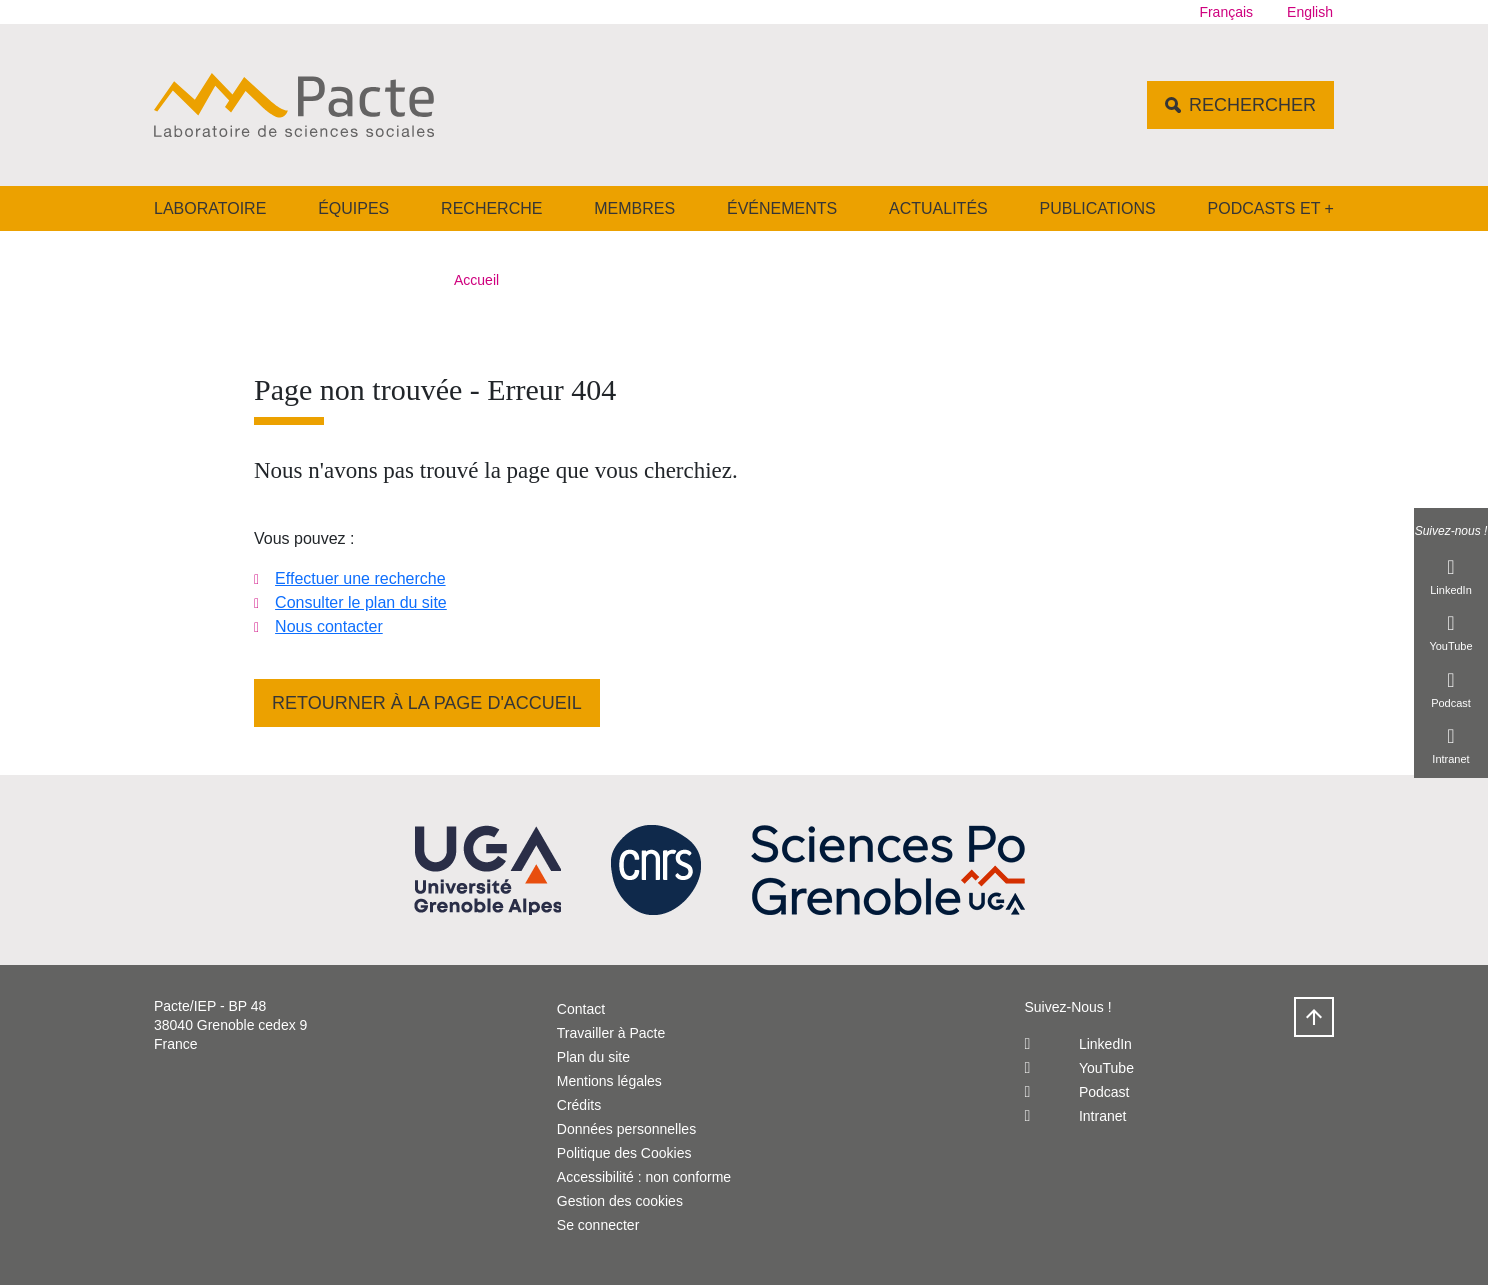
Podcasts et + (1271, 208)
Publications (1098, 208)
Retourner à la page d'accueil (427, 703)
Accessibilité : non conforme (644, 1177)
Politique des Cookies (624, 1153)
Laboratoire (210, 208)
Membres (634, 208)
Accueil (476, 280)
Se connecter (598, 1225)
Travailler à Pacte (611, 1033)
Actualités (938, 208)
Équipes (353, 208)
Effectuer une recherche (360, 578)
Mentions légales (609, 1081)
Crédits (579, 1105)
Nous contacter (329, 626)
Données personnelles (626, 1129)
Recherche (491, 208)
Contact (581, 1009)
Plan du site (593, 1057)
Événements (782, 208)
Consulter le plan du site (361, 602)
